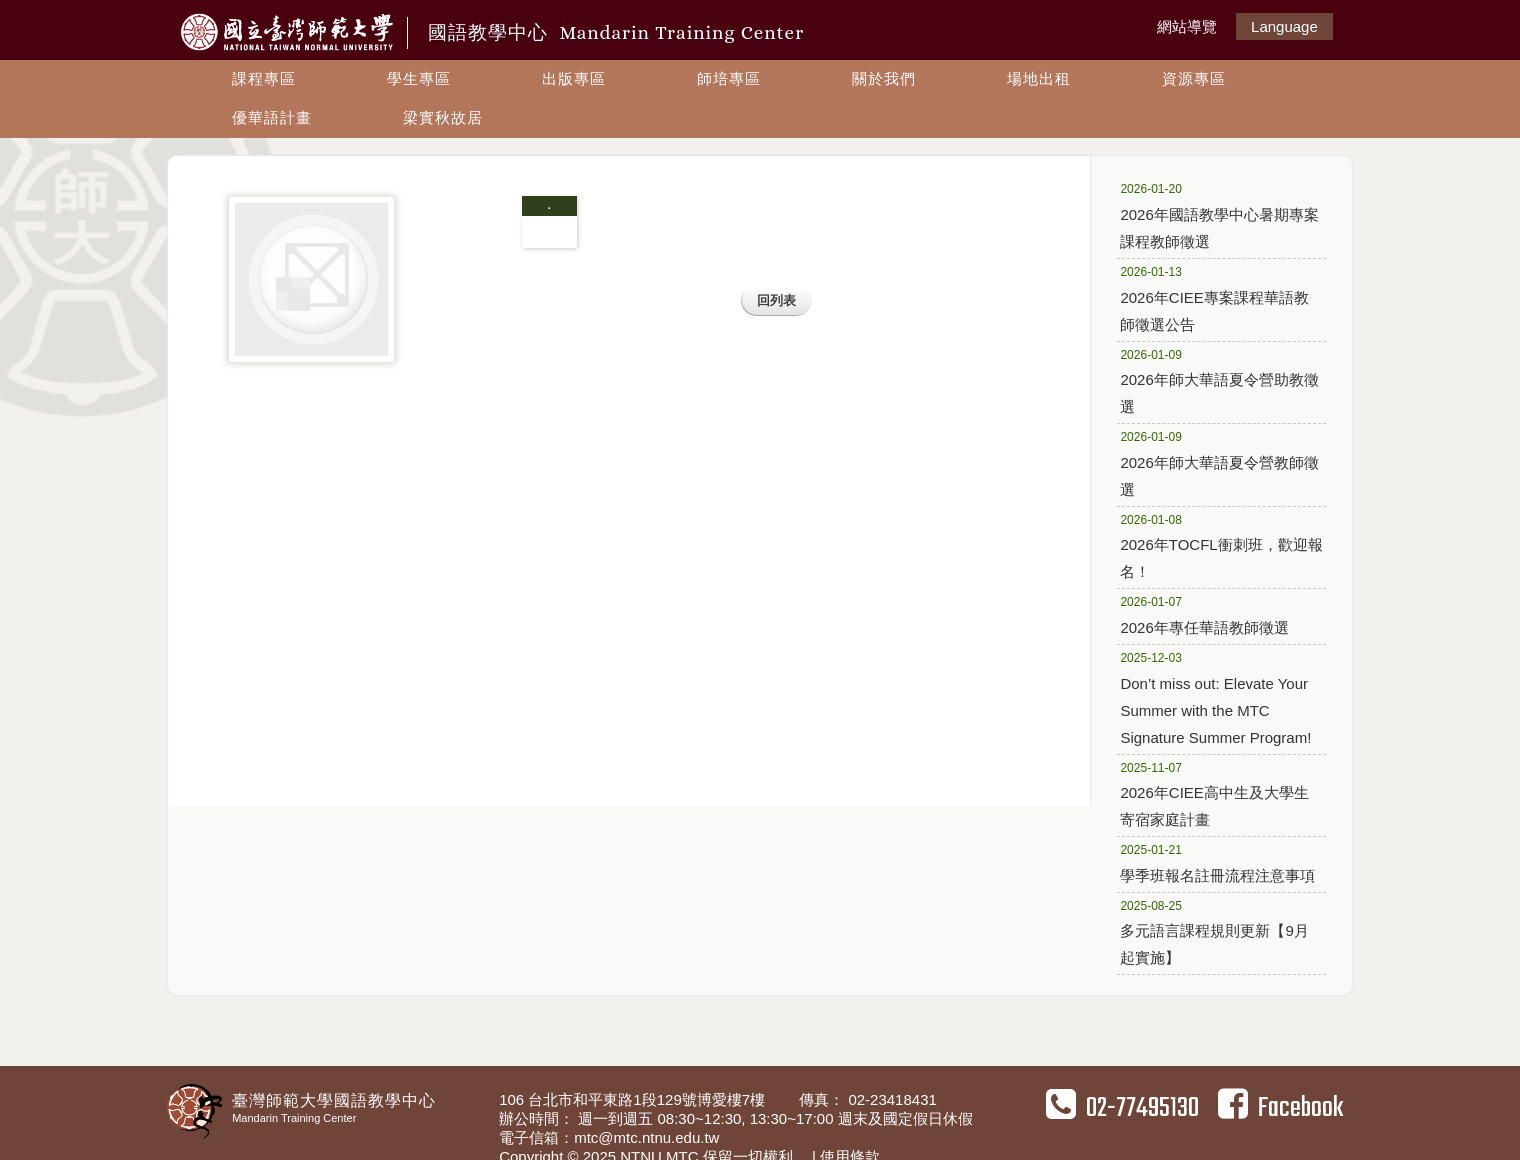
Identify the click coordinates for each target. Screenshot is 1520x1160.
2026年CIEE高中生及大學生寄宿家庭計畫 (1214, 793)
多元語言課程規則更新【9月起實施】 (1214, 931)
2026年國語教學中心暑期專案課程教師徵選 (1219, 214)
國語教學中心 (616, 32)
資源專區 (1194, 78)
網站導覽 (1187, 26)
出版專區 (574, 78)
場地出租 (1039, 78)
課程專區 (264, 78)
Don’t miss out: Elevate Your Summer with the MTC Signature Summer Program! (1215, 697)
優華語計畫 (272, 117)
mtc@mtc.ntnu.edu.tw (646, 1137)
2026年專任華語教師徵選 (1213, 614)
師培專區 (729, 78)
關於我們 (884, 78)
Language (1284, 26)
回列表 (776, 300)
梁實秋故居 (443, 117)
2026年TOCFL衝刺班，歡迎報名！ (1221, 545)
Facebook (1280, 1108)
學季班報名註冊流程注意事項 (1217, 862)
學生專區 (419, 78)
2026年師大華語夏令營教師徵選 (1219, 462)
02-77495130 (1122, 1108)
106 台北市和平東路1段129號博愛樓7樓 (634, 1099)
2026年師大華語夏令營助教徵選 (1219, 380)
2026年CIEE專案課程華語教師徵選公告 (1214, 297)
